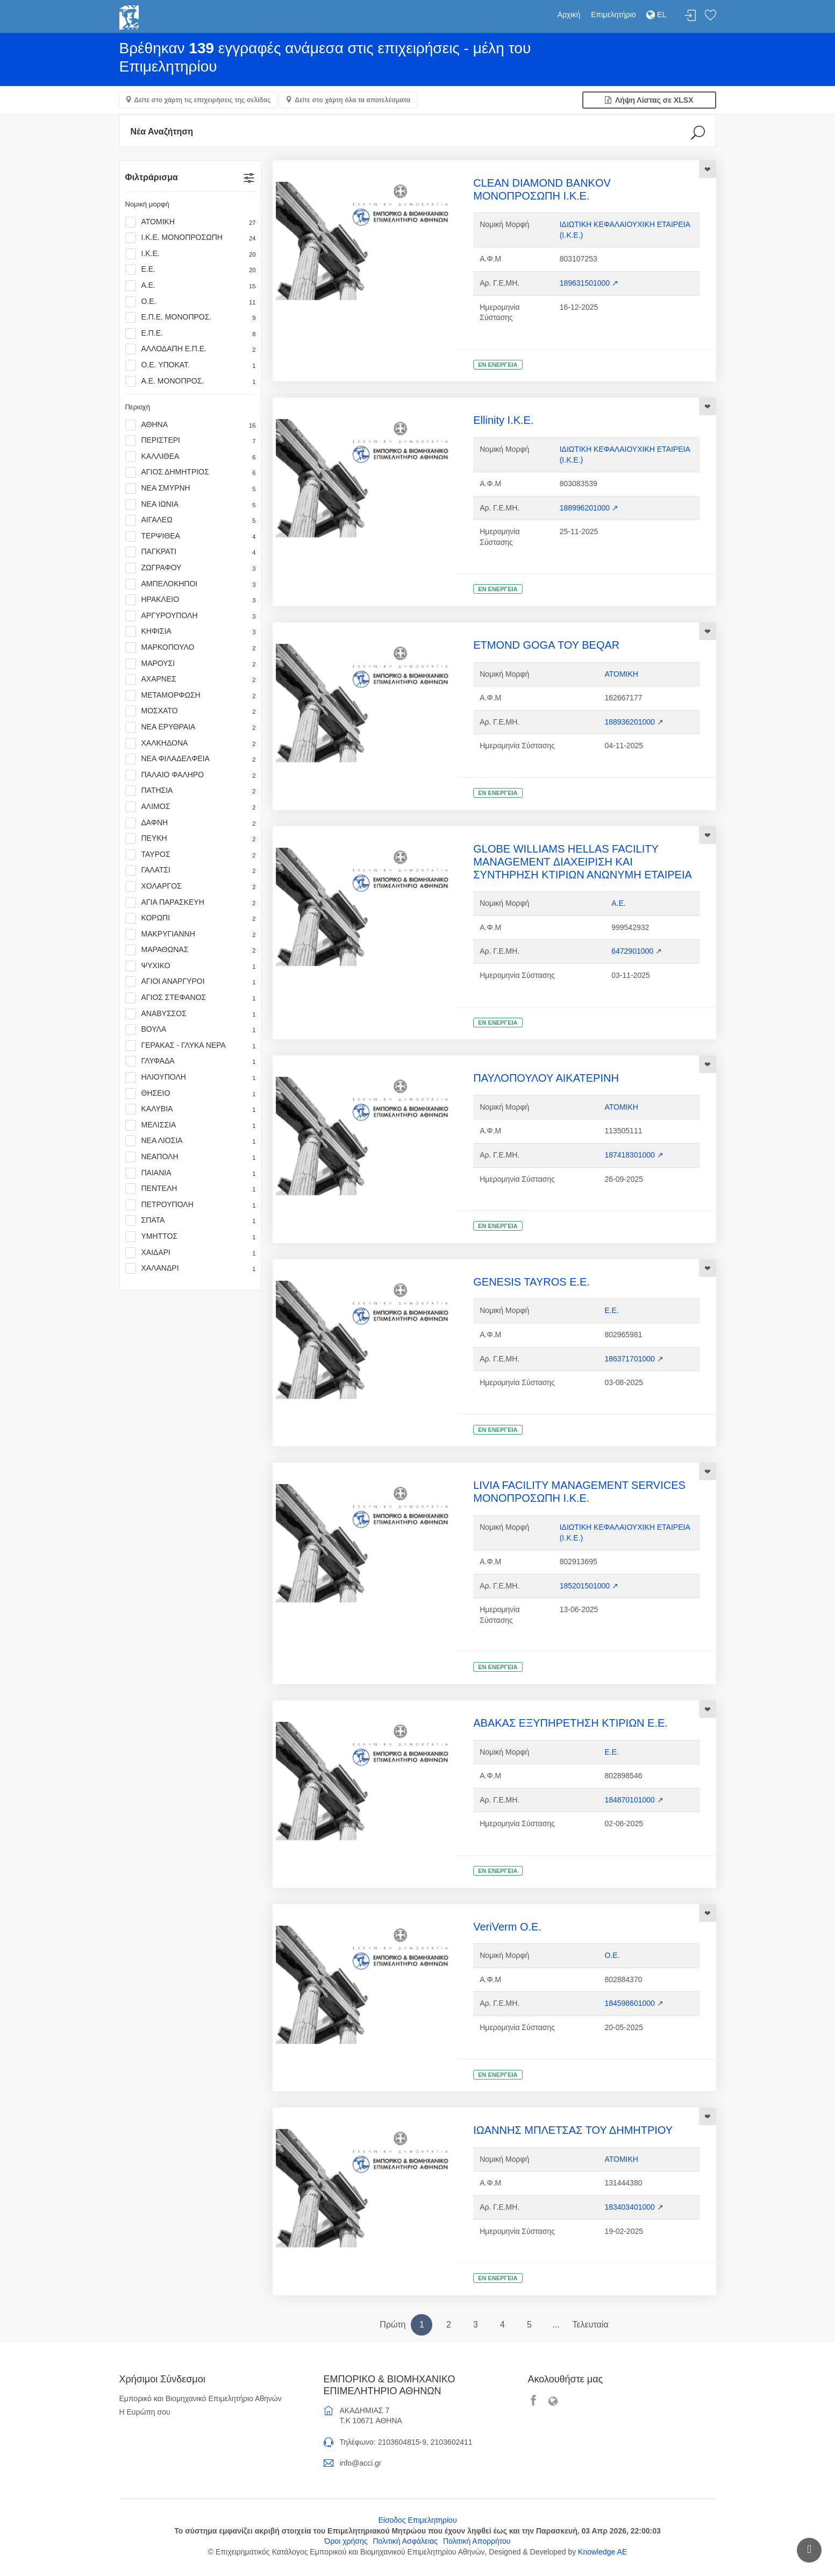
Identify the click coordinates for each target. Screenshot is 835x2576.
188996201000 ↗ (589, 507)
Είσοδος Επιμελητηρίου (417, 2520)
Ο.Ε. (190, 301)
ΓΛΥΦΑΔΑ (190, 1061)
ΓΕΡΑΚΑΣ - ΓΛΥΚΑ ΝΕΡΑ (190, 1045)
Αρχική (569, 14)
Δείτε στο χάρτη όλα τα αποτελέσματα (352, 100)
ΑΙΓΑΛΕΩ (190, 520)
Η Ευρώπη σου (144, 2412)
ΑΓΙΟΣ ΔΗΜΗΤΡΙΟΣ (190, 472)
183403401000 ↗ (633, 2207)
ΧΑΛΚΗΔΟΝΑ (190, 743)
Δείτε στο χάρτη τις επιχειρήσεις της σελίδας (202, 100)
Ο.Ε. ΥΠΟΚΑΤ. (190, 365)
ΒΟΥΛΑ (190, 1029)
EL (656, 14)
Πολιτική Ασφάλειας (405, 2541)
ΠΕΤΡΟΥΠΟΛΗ (190, 1205)
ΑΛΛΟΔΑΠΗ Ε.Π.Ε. (190, 349)
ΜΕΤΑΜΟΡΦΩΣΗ (190, 695)
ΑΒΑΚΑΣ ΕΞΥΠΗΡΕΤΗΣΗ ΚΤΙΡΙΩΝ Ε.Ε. (570, 1723)
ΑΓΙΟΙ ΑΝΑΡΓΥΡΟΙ (190, 981)
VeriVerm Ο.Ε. (507, 1927)
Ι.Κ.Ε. (190, 254)
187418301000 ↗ (633, 1155)
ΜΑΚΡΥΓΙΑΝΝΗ (190, 934)
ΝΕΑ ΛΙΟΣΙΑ (190, 1141)
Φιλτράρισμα (151, 177)
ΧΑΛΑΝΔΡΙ (190, 1268)
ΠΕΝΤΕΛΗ (190, 1188)
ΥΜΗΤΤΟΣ (190, 1236)
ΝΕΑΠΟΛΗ (190, 1157)
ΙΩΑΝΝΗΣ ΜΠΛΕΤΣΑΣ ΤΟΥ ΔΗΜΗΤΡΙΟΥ (573, 2130)
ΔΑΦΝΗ (190, 823)
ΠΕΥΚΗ (190, 838)
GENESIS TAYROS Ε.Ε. (531, 1282)
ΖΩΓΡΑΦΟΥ (190, 568)
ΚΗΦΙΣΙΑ (190, 631)
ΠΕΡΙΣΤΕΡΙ (190, 440)
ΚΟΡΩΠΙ (190, 918)
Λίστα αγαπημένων (710, 16)
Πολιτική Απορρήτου (476, 2541)
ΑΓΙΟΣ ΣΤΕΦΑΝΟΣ (190, 997)
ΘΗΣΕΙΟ (190, 1093)
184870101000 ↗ (633, 1800)
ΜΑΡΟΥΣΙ (190, 663)
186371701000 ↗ (633, 1358)
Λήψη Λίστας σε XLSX (649, 100)
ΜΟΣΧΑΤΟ (190, 711)
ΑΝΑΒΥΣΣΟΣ (190, 1014)
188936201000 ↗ (633, 722)
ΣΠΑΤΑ (190, 1220)
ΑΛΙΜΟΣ (190, 806)
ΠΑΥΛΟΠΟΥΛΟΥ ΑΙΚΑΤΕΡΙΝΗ (546, 1078)
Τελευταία (590, 2324)
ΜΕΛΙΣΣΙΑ (190, 1125)
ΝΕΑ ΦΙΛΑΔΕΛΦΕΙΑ (190, 759)
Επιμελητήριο (613, 14)
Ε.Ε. (190, 269)
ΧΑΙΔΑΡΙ (190, 1252)
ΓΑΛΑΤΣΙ (190, 870)
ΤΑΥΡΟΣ (190, 854)
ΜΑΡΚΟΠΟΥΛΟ (190, 647)
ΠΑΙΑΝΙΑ (190, 1173)
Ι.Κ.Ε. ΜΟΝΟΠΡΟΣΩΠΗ (190, 237)
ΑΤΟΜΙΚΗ (190, 222)
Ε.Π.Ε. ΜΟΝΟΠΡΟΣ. (190, 317)
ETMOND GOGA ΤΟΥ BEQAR (546, 645)
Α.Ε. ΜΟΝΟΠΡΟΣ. (190, 381)
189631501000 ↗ (589, 283)
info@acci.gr (361, 2463)
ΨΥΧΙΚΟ (190, 966)
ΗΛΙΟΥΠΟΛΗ (190, 1077)
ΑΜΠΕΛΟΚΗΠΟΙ (190, 584)
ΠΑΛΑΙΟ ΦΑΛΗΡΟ (190, 775)
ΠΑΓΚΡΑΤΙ (190, 552)
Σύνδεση (690, 16)
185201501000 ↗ (589, 1585)
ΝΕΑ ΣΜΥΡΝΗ (190, 488)
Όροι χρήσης (346, 2541)
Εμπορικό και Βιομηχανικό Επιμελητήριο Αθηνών (200, 2398)
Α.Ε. (190, 285)
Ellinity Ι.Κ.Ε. (503, 420)
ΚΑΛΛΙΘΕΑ (190, 456)
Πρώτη (392, 2324)
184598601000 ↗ (633, 2003)
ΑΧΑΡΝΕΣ (190, 679)
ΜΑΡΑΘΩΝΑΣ (190, 950)
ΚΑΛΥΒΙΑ (190, 1109)
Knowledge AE (602, 2551)
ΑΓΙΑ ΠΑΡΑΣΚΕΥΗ (190, 902)
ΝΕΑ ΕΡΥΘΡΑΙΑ (190, 727)
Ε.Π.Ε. (190, 333)
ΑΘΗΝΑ (190, 425)
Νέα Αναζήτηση (162, 131)
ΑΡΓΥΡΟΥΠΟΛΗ (190, 616)
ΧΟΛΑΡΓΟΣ (190, 886)
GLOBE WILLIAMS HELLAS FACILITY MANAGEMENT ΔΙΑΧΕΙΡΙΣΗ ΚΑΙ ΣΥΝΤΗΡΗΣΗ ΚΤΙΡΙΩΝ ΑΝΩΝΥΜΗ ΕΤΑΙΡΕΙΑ (582, 862)
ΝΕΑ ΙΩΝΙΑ (190, 504)
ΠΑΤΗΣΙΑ (190, 790)
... (556, 2324)
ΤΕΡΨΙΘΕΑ (190, 536)
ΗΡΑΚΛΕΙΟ (190, 599)
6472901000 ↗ (636, 951)
